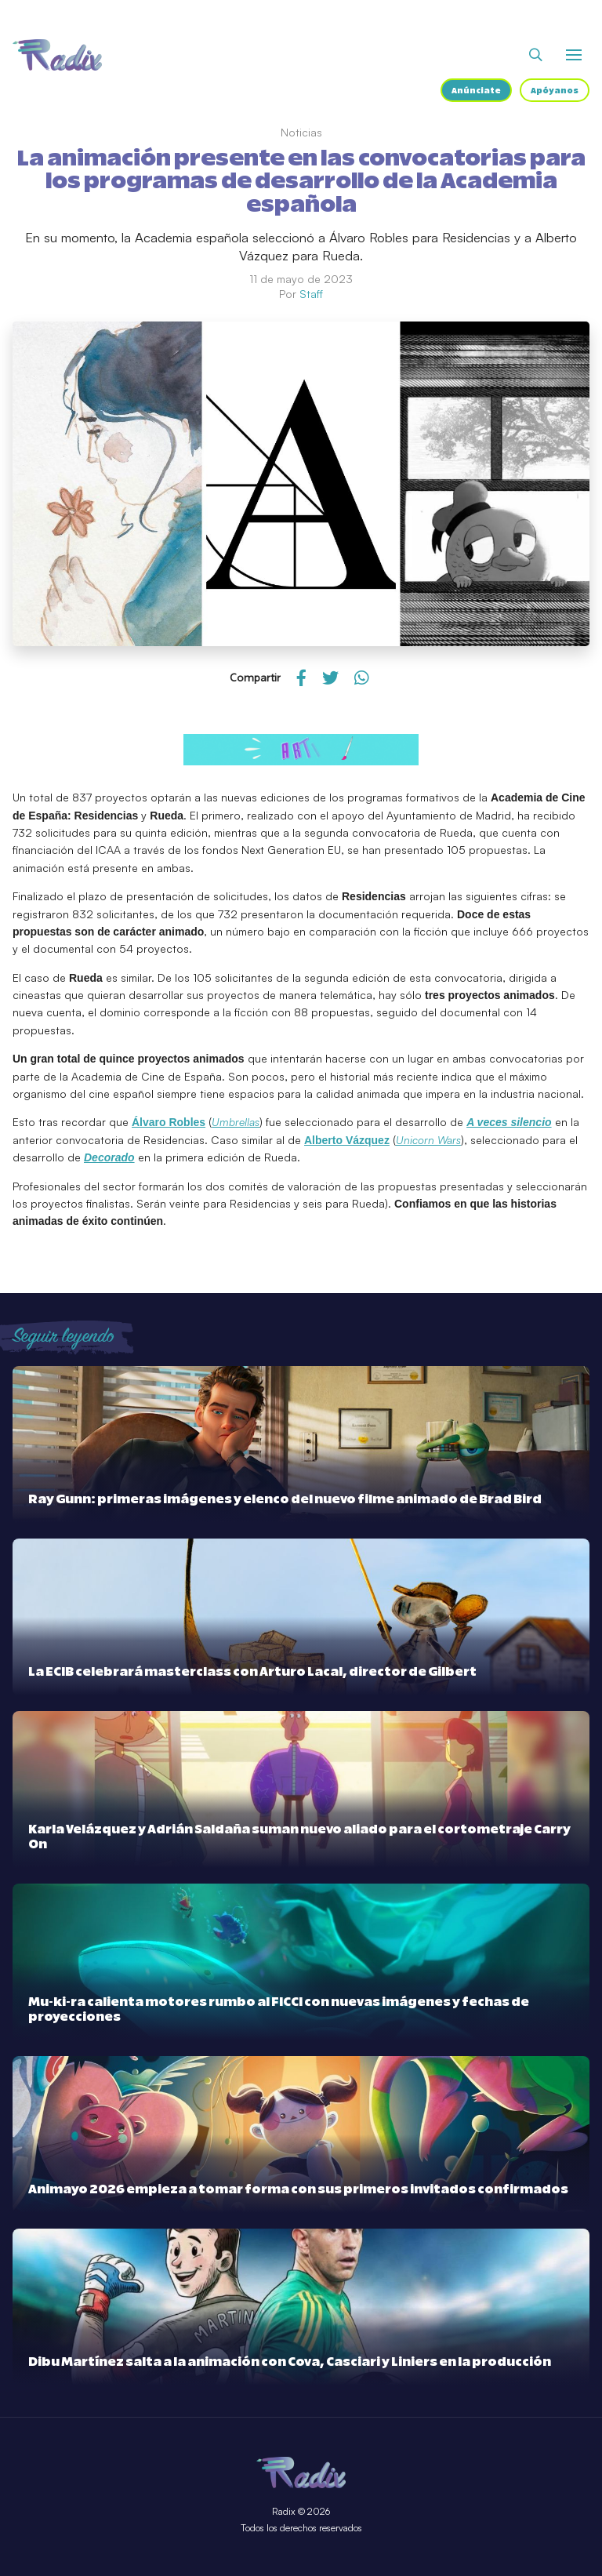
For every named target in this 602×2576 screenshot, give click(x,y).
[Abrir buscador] (535, 55)
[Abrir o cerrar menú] (573, 55)
